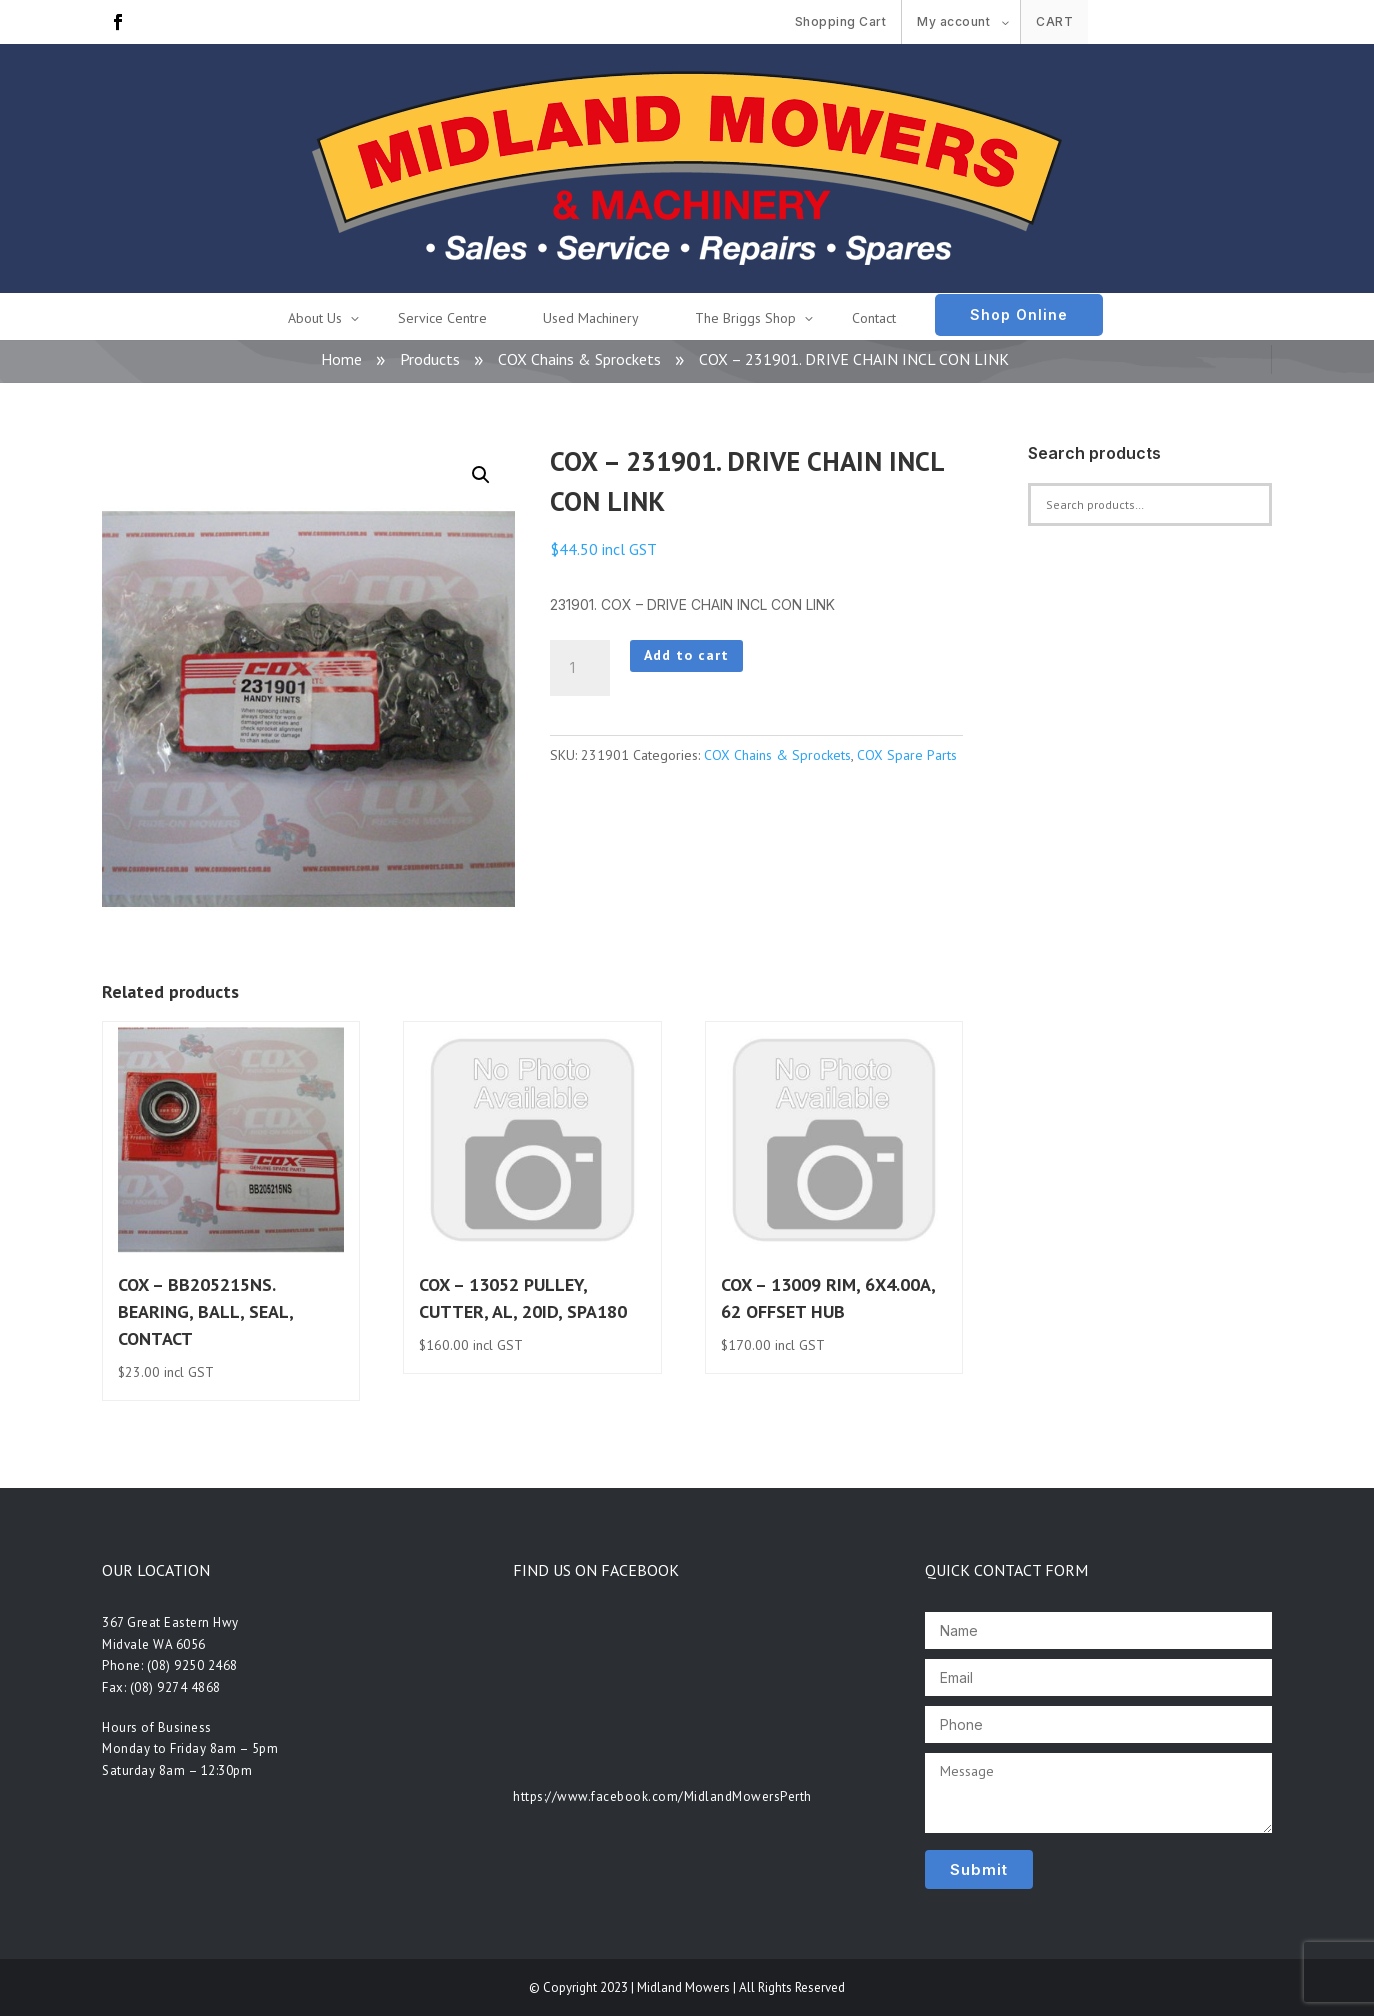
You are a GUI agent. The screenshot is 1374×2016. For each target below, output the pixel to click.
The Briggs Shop (745, 318)
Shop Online (1019, 314)
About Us (315, 318)
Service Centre (442, 318)
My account (953, 21)
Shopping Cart (841, 21)
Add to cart (686, 655)
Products (430, 359)
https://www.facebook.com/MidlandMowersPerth (662, 1796)
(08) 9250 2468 (192, 1665)
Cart (1054, 21)
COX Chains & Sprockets (579, 359)
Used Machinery (591, 318)
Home (341, 359)
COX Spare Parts (907, 755)
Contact (874, 318)
